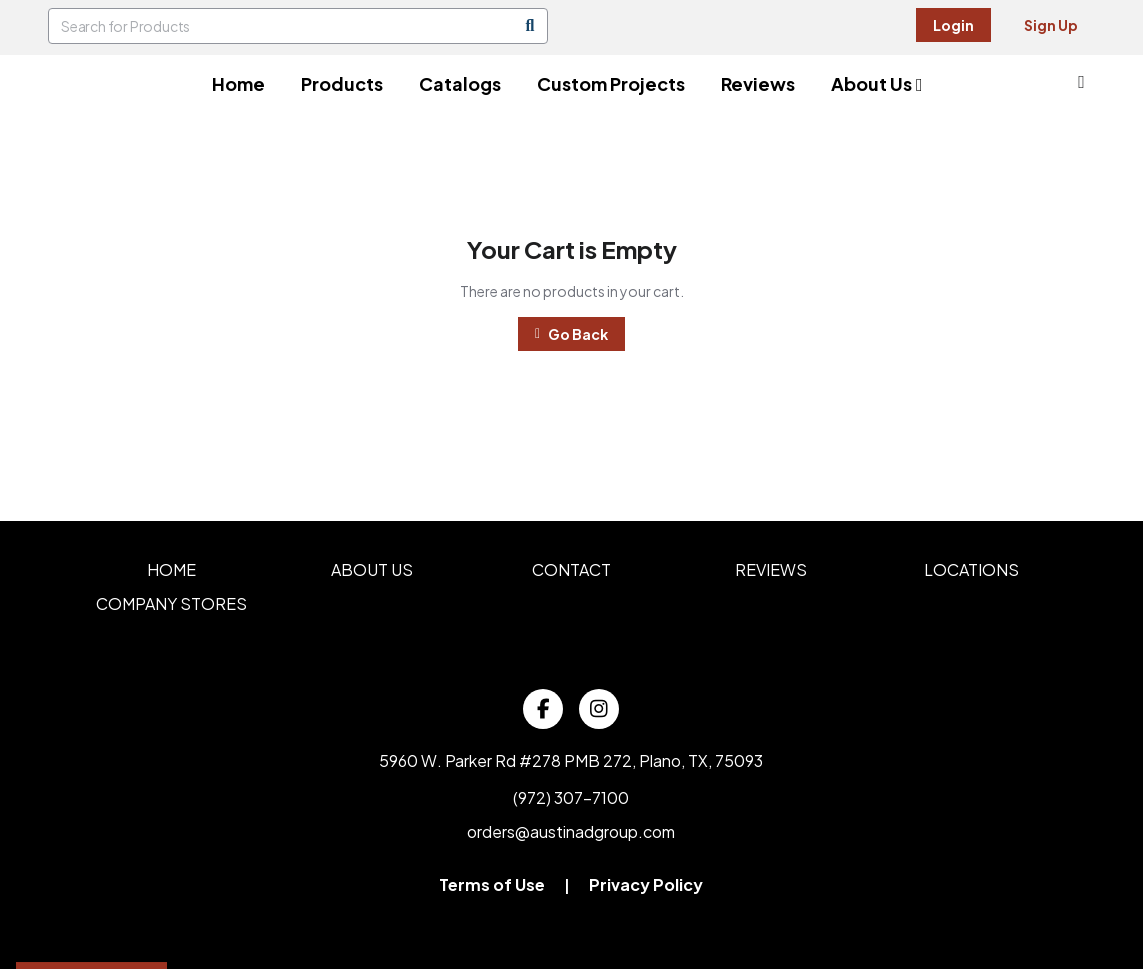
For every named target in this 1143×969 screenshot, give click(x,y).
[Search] (530, 26)
